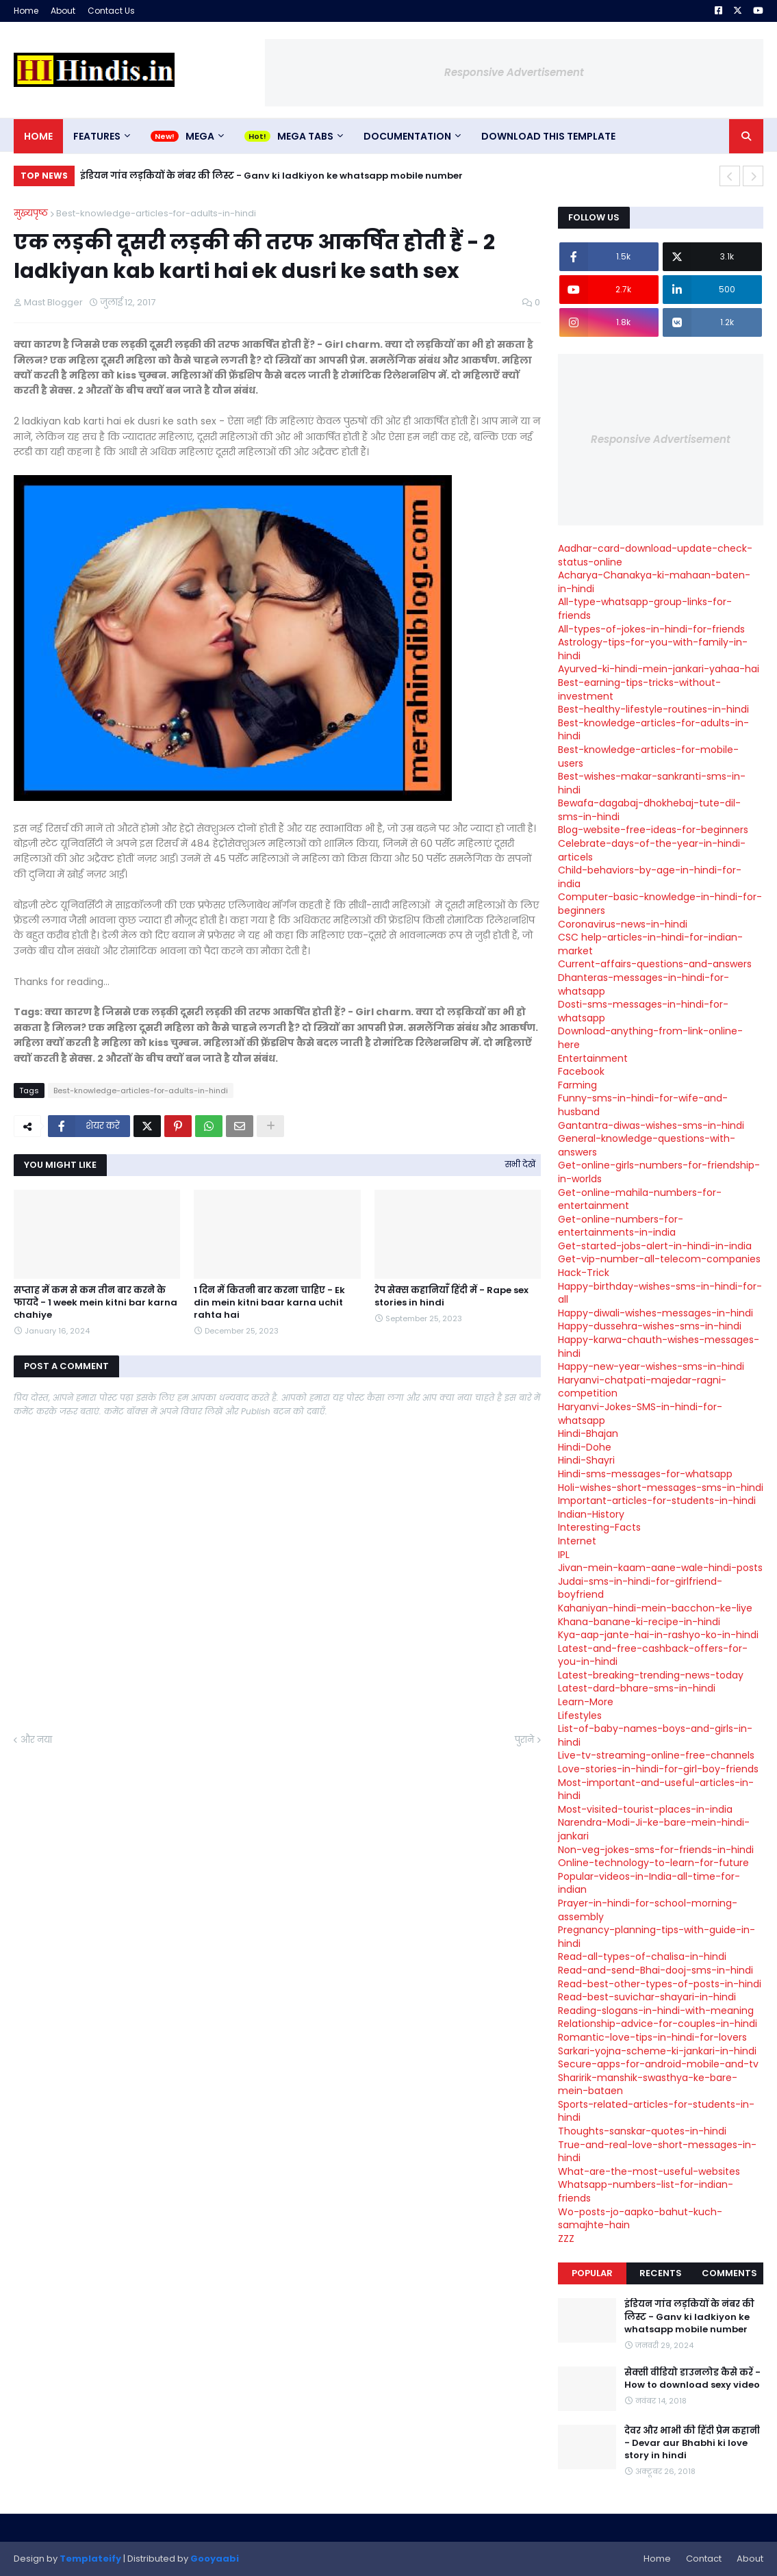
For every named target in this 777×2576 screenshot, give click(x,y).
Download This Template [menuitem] (548, 136)
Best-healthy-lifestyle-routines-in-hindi (653, 709)
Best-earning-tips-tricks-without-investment (639, 689)
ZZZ (566, 2238)
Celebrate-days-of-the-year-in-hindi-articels (652, 850)
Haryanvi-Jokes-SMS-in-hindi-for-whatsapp (640, 1413)
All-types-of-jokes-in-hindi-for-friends (651, 629)
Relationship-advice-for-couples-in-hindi (657, 2023)
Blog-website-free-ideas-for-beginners (653, 830)
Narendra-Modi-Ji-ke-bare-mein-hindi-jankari (654, 1829)
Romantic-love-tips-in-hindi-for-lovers (652, 2037)
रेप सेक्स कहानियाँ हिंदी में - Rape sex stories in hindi (451, 1296)
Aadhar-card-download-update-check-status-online (655, 555)
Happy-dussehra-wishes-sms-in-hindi (649, 1326)
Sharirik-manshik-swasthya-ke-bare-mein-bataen (647, 2084)
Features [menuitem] (96, 136)
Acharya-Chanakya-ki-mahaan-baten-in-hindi (654, 582)
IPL (564, 1554)
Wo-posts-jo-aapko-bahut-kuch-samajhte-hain (640, 2218)
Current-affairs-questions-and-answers (655, 964)
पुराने (524, 1739)
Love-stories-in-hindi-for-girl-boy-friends (658, 1769)
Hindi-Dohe (584, 1447)
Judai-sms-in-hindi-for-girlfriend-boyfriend (640, 1588)
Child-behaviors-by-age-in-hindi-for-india (649, 877)
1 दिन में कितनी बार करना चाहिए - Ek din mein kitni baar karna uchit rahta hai (269, 1302)
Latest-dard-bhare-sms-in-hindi (636, 1688)
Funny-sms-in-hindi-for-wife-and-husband (643, 1105)
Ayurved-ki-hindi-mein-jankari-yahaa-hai (658, 669)
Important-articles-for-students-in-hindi (657, 1500)
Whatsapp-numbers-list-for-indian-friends (645, 2191)
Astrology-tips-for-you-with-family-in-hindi (653, 649)
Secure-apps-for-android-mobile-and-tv (658, 2064)
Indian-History (591, 1514)
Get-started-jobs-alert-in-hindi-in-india (655, 1246)
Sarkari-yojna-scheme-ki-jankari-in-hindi (657, 2051)
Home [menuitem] (38, 136)
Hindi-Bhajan (588, 1433)
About (63, 10)
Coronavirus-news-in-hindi (622, 924)
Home (26, 10)
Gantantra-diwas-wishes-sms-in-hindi (651, 1125)
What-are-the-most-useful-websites (649, 2171)
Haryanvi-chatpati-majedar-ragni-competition (642, 1387)
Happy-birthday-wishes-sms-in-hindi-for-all (660, 1293)
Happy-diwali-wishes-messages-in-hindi (655, 1313)
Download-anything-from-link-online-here (650, 1037)
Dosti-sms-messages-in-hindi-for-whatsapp (643, 1011)
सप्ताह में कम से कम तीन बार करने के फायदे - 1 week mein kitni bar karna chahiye (95, 1302)
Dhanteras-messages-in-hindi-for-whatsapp (643, 984)
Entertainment (593, 1058)
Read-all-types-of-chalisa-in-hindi (642, 1956)
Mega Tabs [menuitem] (305, 136)
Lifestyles (580, 1715)
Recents (660, 2273)
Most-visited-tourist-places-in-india (645, 1809)
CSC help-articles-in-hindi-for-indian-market (650, 944)
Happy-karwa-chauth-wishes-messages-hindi (658, 1346)
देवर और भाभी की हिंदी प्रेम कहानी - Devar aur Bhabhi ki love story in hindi (692, 2443)
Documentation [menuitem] (407, 136)
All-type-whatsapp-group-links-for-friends (645, 608)
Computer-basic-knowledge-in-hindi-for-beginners (660, 903)
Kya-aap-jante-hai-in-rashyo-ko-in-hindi (658, 1635)
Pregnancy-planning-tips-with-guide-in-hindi (656, 1936)
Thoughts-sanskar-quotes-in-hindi (642, 2131)
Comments (729, 2273)
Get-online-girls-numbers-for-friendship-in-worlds (659, 1172)
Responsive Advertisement (514, 72)
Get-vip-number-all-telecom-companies (659, 1259)
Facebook (581, 1071)
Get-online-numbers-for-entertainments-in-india (620, 1226)
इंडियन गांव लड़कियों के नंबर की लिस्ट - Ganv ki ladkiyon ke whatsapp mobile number (271, 175)
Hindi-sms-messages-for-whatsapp (645, 1474)
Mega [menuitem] (200, 136)
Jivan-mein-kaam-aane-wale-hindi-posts (660, 1567)
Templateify (90, 2558)
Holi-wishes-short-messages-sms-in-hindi (660, 1487)
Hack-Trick (583, 1272)
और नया (36, 1739)
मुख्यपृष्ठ (31, 213)
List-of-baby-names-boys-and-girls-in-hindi (655, 1735)
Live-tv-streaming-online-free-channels (656, 1755)
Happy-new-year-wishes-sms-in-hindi (651, 1366)
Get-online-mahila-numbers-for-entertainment (640, 1199)
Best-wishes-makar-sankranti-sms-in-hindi (652, 783)
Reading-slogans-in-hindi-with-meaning (656, 2010)
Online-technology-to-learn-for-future (653, 1863)
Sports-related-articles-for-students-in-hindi (656, 2111)
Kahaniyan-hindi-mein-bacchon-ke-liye (655, 1608)
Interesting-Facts (599, 1527)
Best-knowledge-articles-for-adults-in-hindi (156, 213)
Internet (577, 1541)
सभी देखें (520, 1164)
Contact (704, 2558)
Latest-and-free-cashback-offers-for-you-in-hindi (653, 1655)
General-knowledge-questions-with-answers (646, 1145)
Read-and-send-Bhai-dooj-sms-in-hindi (655, 1970)
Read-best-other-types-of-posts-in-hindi (659, 1984)
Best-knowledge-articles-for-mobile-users (648, 756)
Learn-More (585, 1702)
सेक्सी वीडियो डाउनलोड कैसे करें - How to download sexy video (692, 2379)
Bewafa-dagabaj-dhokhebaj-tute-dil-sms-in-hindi (649, 810)
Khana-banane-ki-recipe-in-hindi (639, 1622)
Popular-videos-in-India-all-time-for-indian (649, 1883)
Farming (577, 1085)
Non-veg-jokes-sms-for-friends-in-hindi (656, 1850)
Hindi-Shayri (586, 1460)
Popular (592, 2273)
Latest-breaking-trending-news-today (650, 1675)
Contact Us (111, 10)
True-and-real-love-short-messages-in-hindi (657, 2151)
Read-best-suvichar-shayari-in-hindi (647, 1997)
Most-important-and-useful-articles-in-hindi (656, 1789)
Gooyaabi (214, 2558)
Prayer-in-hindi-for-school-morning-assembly (647, 1910)
